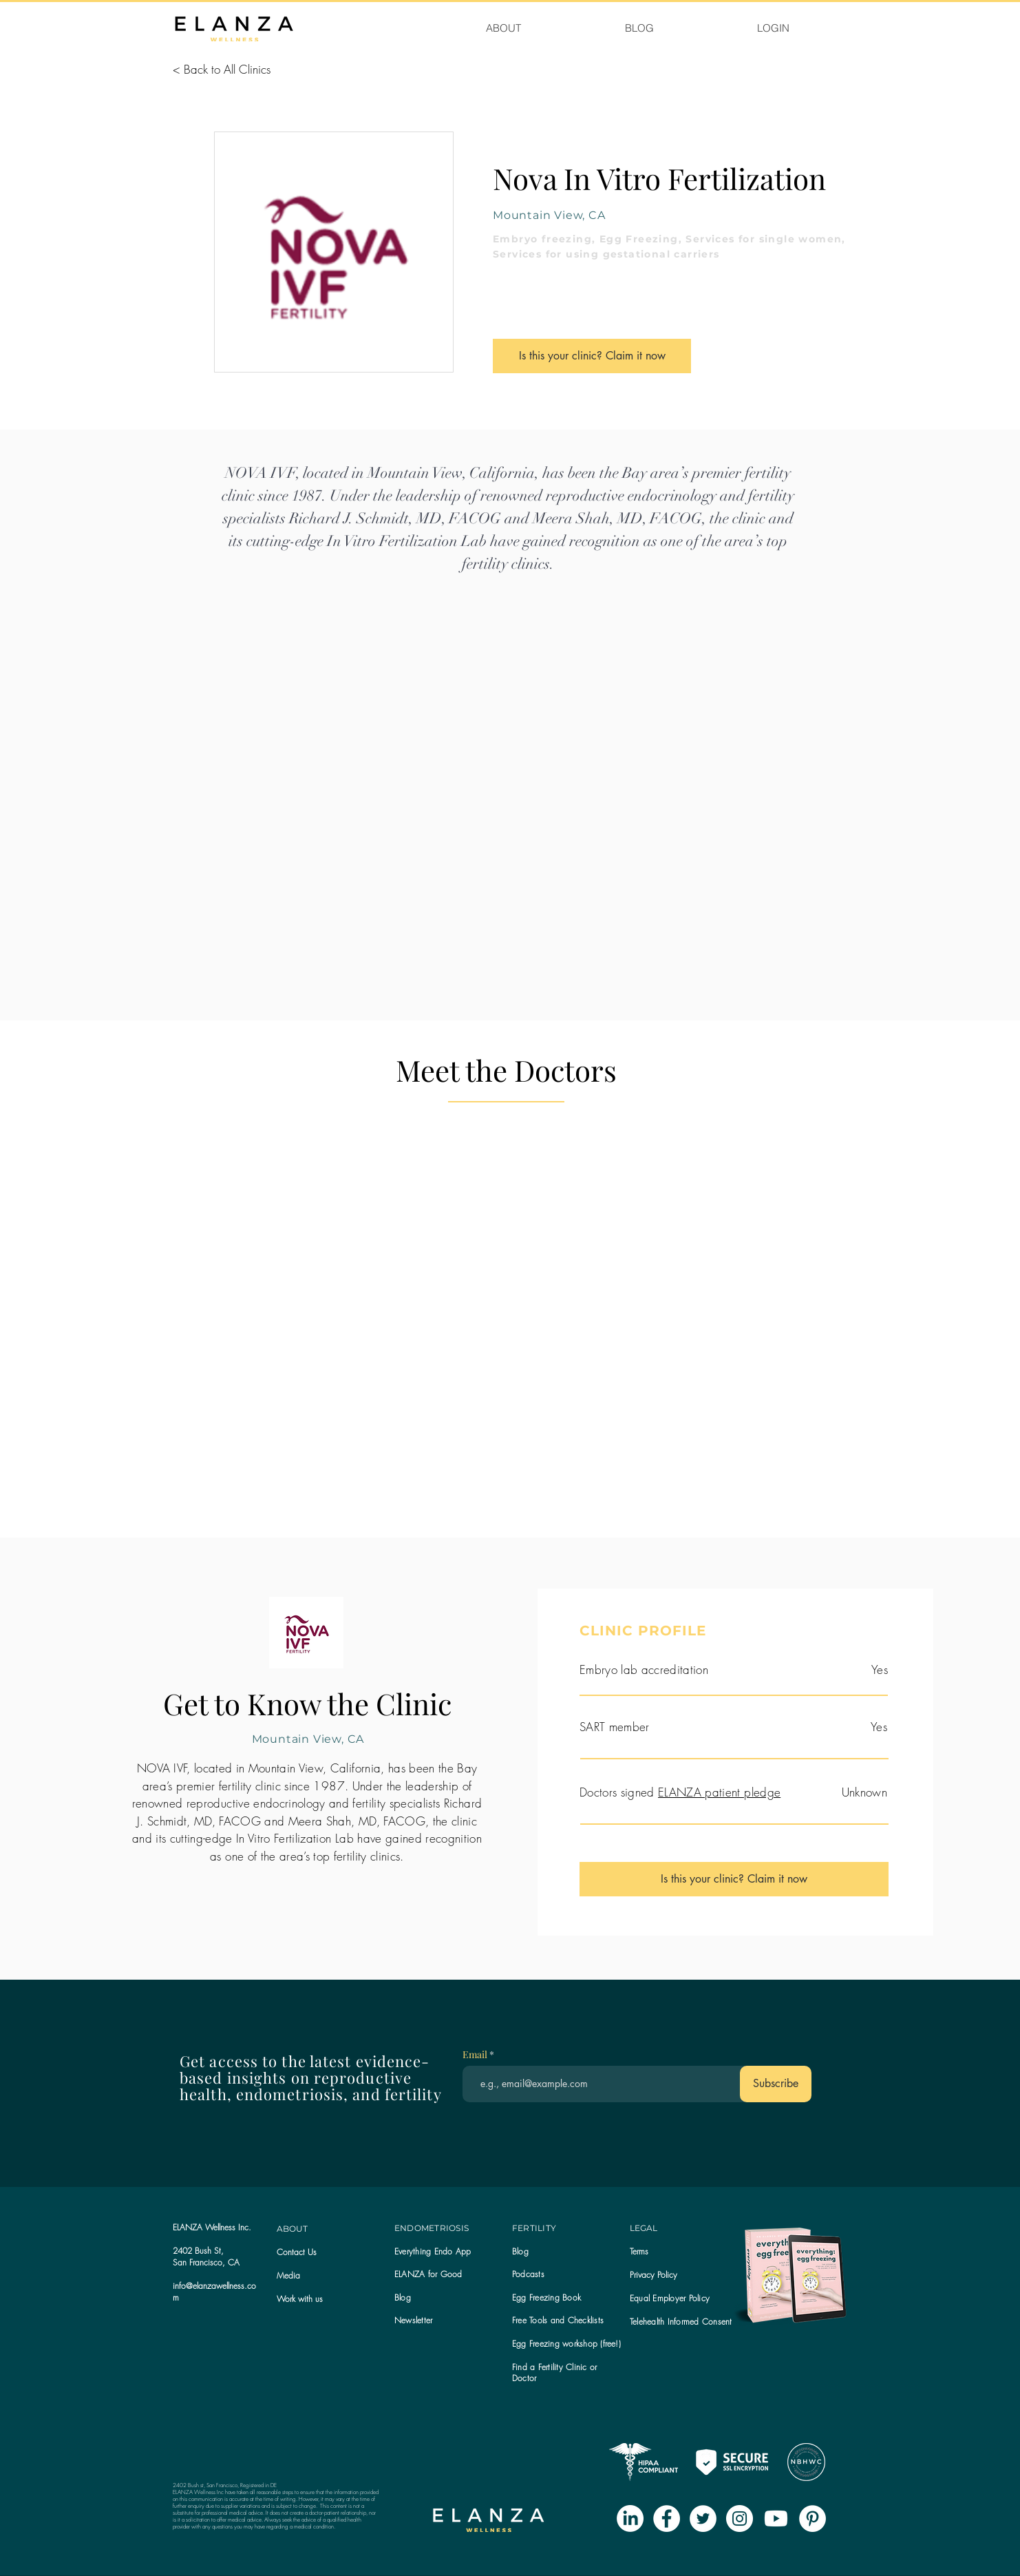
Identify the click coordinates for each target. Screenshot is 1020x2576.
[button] (413, 2320)
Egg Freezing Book (546, 2297)
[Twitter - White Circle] (703, 2518)
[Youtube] (776, 2518)
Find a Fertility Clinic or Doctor (554, 2373)
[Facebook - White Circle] (666, 2518)
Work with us (300, 2299)
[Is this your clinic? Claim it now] (592, 356)
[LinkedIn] (630, 2518)
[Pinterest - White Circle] (812, 2518)
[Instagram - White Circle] (739, 2518)
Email (476, 2055)
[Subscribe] (775, 2084)
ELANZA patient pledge (719, 1792)
